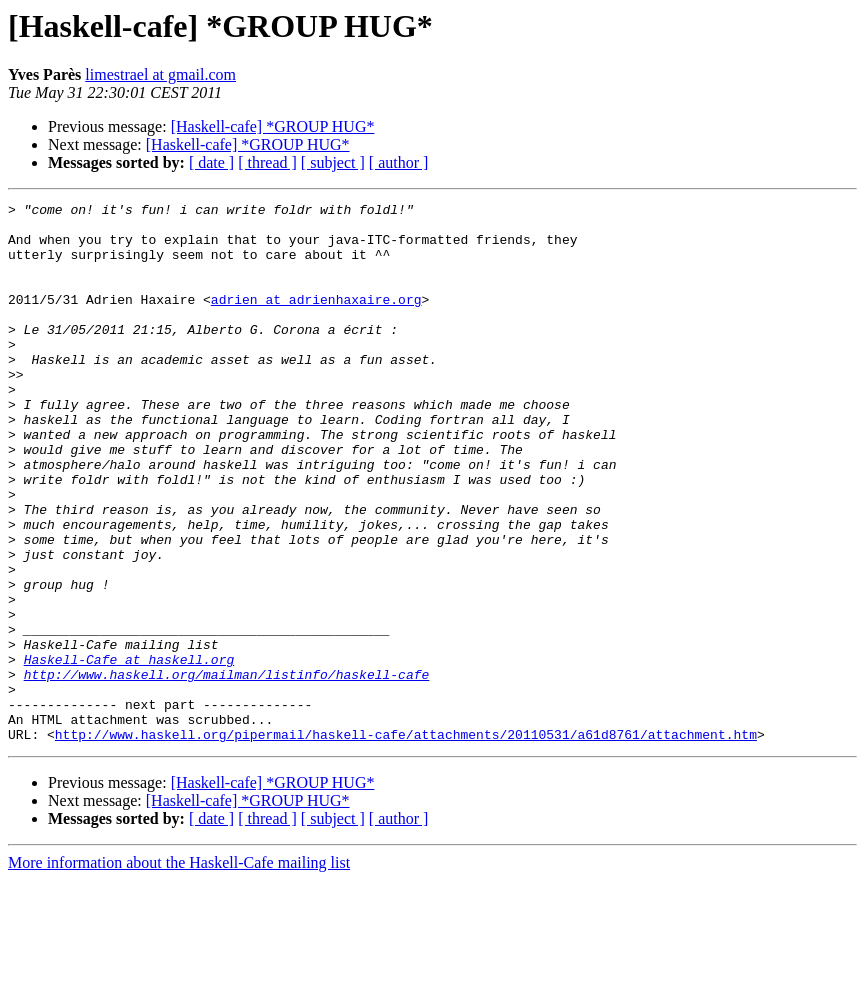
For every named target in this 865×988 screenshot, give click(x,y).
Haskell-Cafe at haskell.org (129, 752)
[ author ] (399, 162)
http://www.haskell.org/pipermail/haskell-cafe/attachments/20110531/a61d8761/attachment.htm (406, 842)
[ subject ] (333, 162)
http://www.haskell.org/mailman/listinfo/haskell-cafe (227, 770)
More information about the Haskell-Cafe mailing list (179, 970)
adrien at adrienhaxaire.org (316, 320)
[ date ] (211, 162)
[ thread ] (267, 162)
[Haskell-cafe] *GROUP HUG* (273, 126)
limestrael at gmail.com (160, 74)
